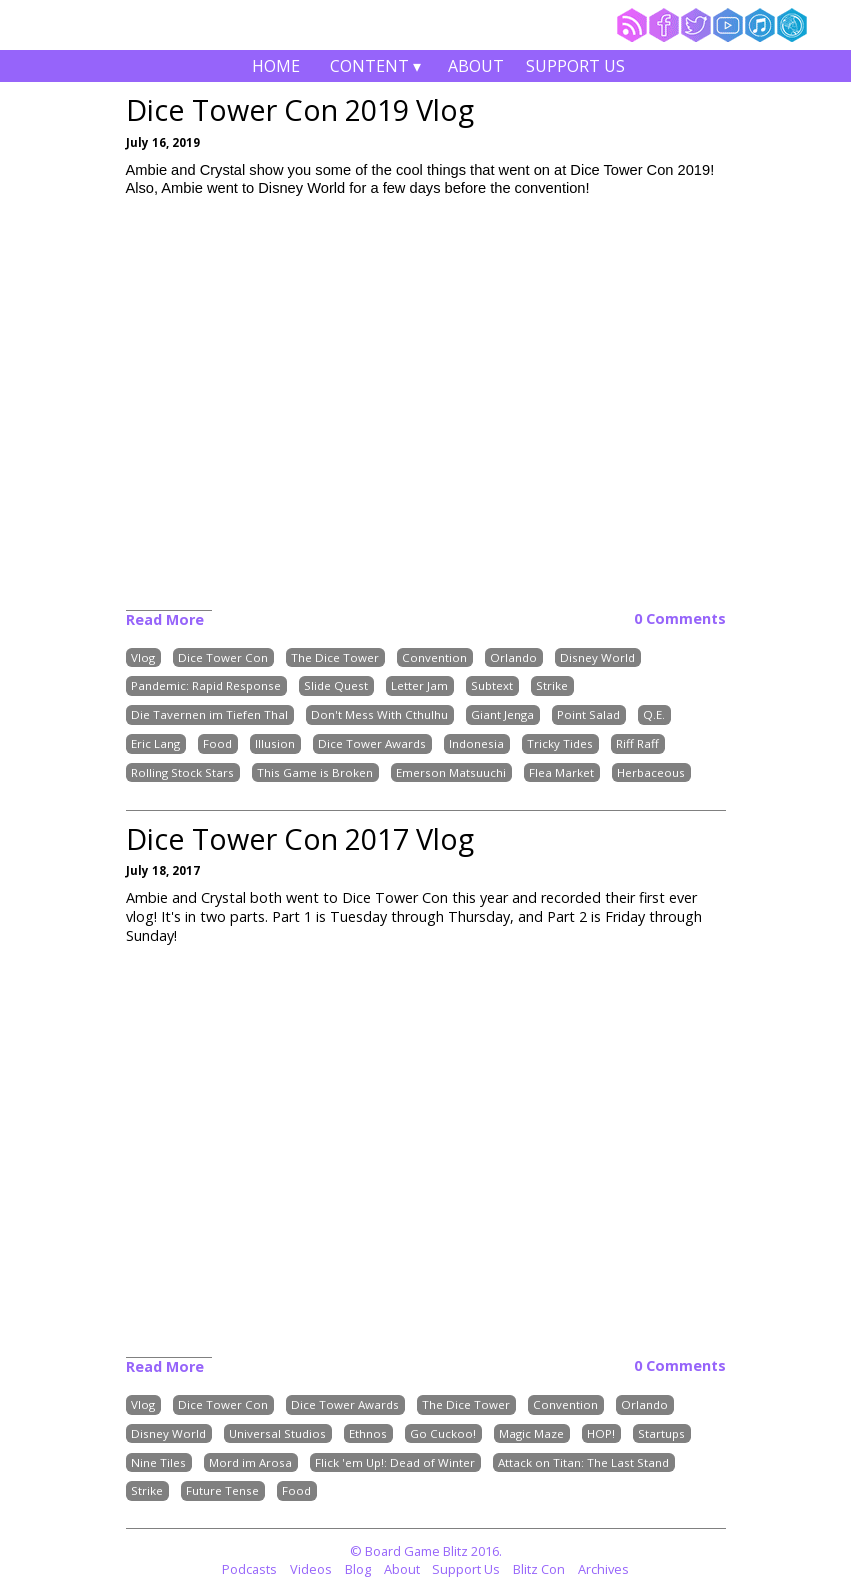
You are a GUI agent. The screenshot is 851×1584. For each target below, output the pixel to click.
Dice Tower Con (223, 657)
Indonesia (476, 743)
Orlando (513, 657)
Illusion (275, 743)
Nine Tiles (158, 1462)
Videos (311, 1569)
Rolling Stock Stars (182, 772)
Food (217, 743)
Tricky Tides (560, 743)
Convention (434, 657)
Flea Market (561, 772)
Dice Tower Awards (372, 743)
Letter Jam (419, 686)
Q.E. (654, 715)
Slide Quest (336, 686)
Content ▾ (376, 68)
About (476, 66)
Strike (552, 686)
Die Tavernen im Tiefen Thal (209, 715)
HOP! (601, 1433)
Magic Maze (531, 1433)
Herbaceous (651, 772)
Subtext (492, 686)
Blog (358, 1569)
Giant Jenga (502, 715)
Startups (661, 1433)
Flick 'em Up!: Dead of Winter (395, 1462)
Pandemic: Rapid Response (206, 686)
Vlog (143, 657)
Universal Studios (277, 1433)
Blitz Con (539, 1569)
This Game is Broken (315, 772)
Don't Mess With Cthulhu (379, 715)
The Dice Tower (335, 657)
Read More (165, 619)
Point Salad (588, 715)
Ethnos (368, 1433)
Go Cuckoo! (443, 1433)
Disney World (597, 657)
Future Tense (222, 1491)
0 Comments (680, 619)
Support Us (575, 66)
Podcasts (249, 1569)
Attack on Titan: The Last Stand (583, 1462)
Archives (603, 1569)
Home (276, 66)
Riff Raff (637, 743)
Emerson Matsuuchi (451, 772)
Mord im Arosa (250, 1462)
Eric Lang (155, 743)
